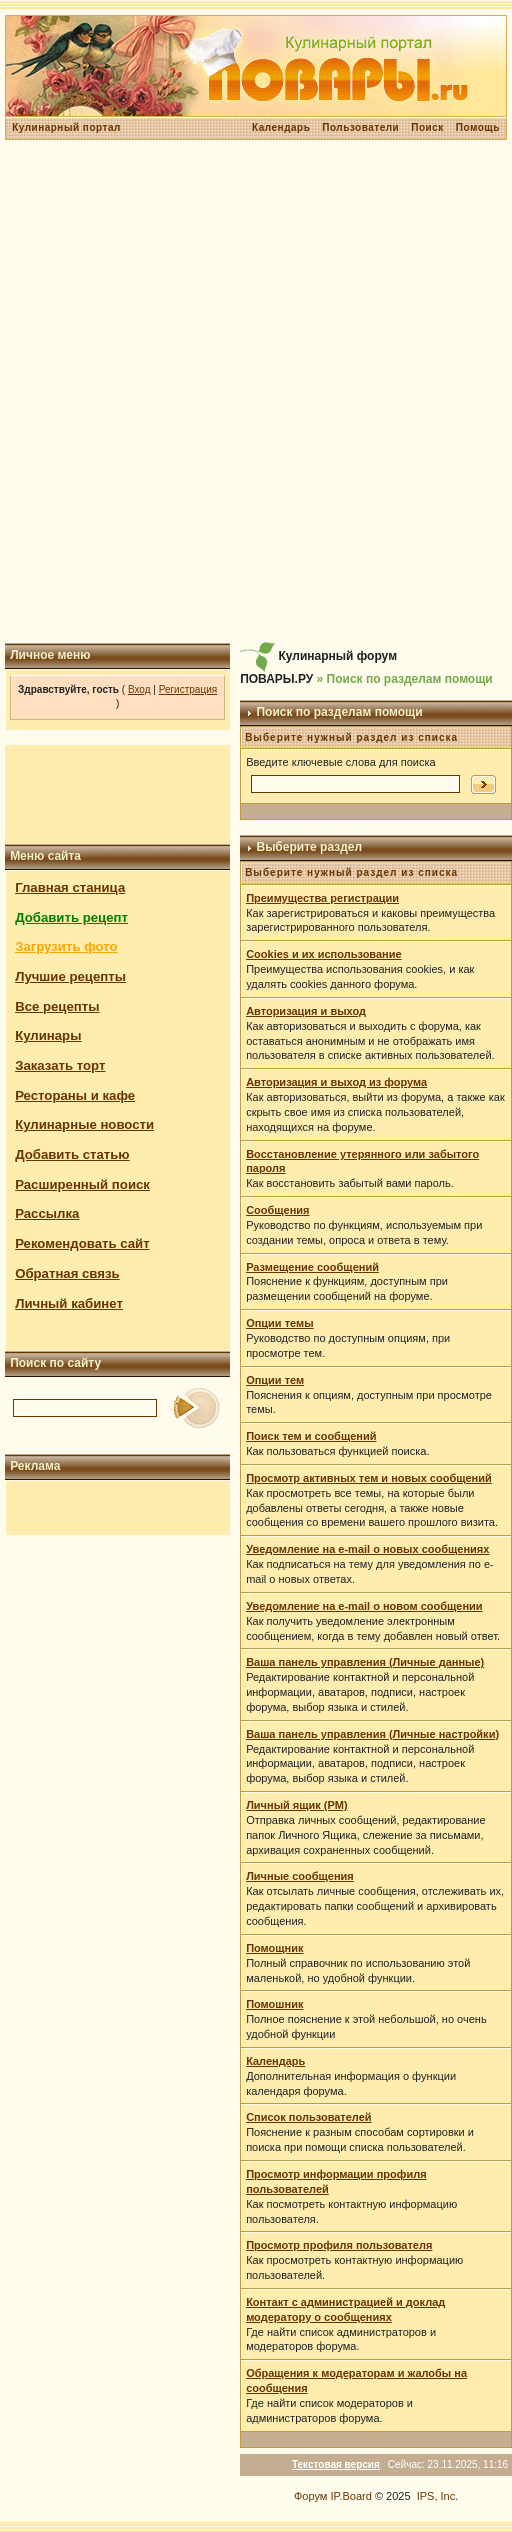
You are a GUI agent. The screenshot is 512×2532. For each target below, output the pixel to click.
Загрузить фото (66, 946)
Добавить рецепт (71, 917)
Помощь (478, 127)
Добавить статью (72, 1154)
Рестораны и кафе (75, 1095)
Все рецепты (57, 1006)
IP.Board (350, 2496)
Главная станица (70, 887)
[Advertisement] (253, 391)
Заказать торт (60, 1065)
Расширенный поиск (82, 1184)
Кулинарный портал (66, 127)
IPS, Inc (436, 2496)
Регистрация (188, 689)
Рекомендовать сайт (82, 1243)
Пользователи (360, 127)
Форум (310, 2496)
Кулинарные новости (84, 1124)
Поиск (427, 127)
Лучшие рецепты (70, 976)
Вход (139, 689)
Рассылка (47, 1213)
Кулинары (48, 1035)
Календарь (281, 127)
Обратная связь (67, 1273)
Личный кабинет (69, 1303)
